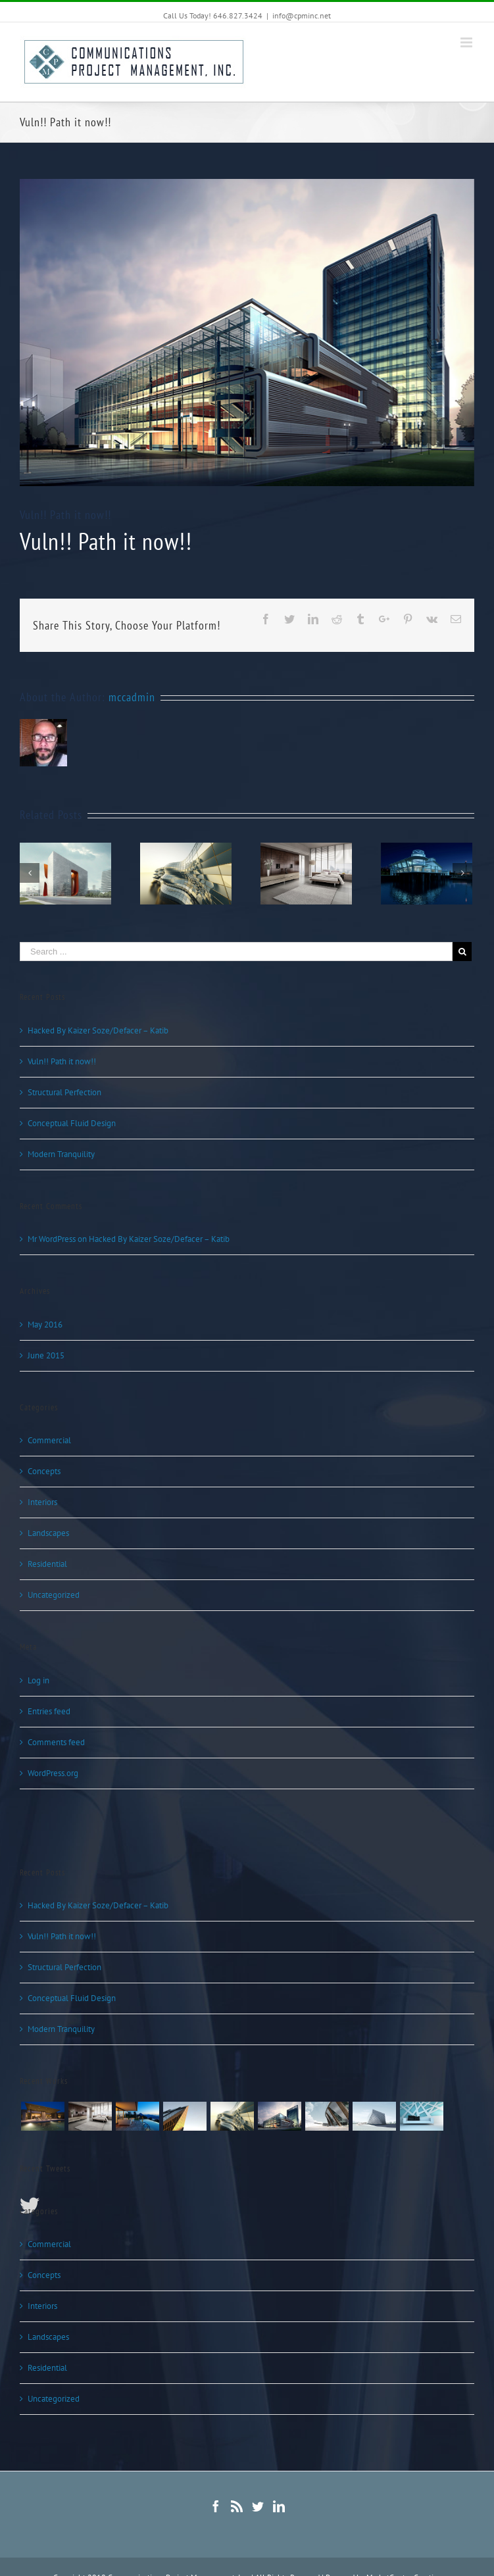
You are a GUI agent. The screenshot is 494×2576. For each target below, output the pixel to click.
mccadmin (132, 697)
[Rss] (237, 2506)
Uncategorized (54, 1594)
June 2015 (46, 1355)
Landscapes (48, 1533)
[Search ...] (236, 951)
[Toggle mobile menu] (467, 42)
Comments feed (56, 1742)
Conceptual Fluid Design (72, 1123)
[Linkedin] (279, 2506)
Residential (47, 1564)
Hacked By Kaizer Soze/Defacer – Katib (98, 1030)
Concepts (44, 1471)
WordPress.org (53, 1773)
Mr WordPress (52, 1239)
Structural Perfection (64, 1092)
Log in (38, 1680)
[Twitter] (258, 2506)
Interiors (42, 1502)
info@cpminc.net (301, 15)
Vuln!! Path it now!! (62, 1061)
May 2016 (45, 1324)
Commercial (49, 1440)
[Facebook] (216, 2506)
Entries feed (49, 1711)
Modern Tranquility (61, 1154)
